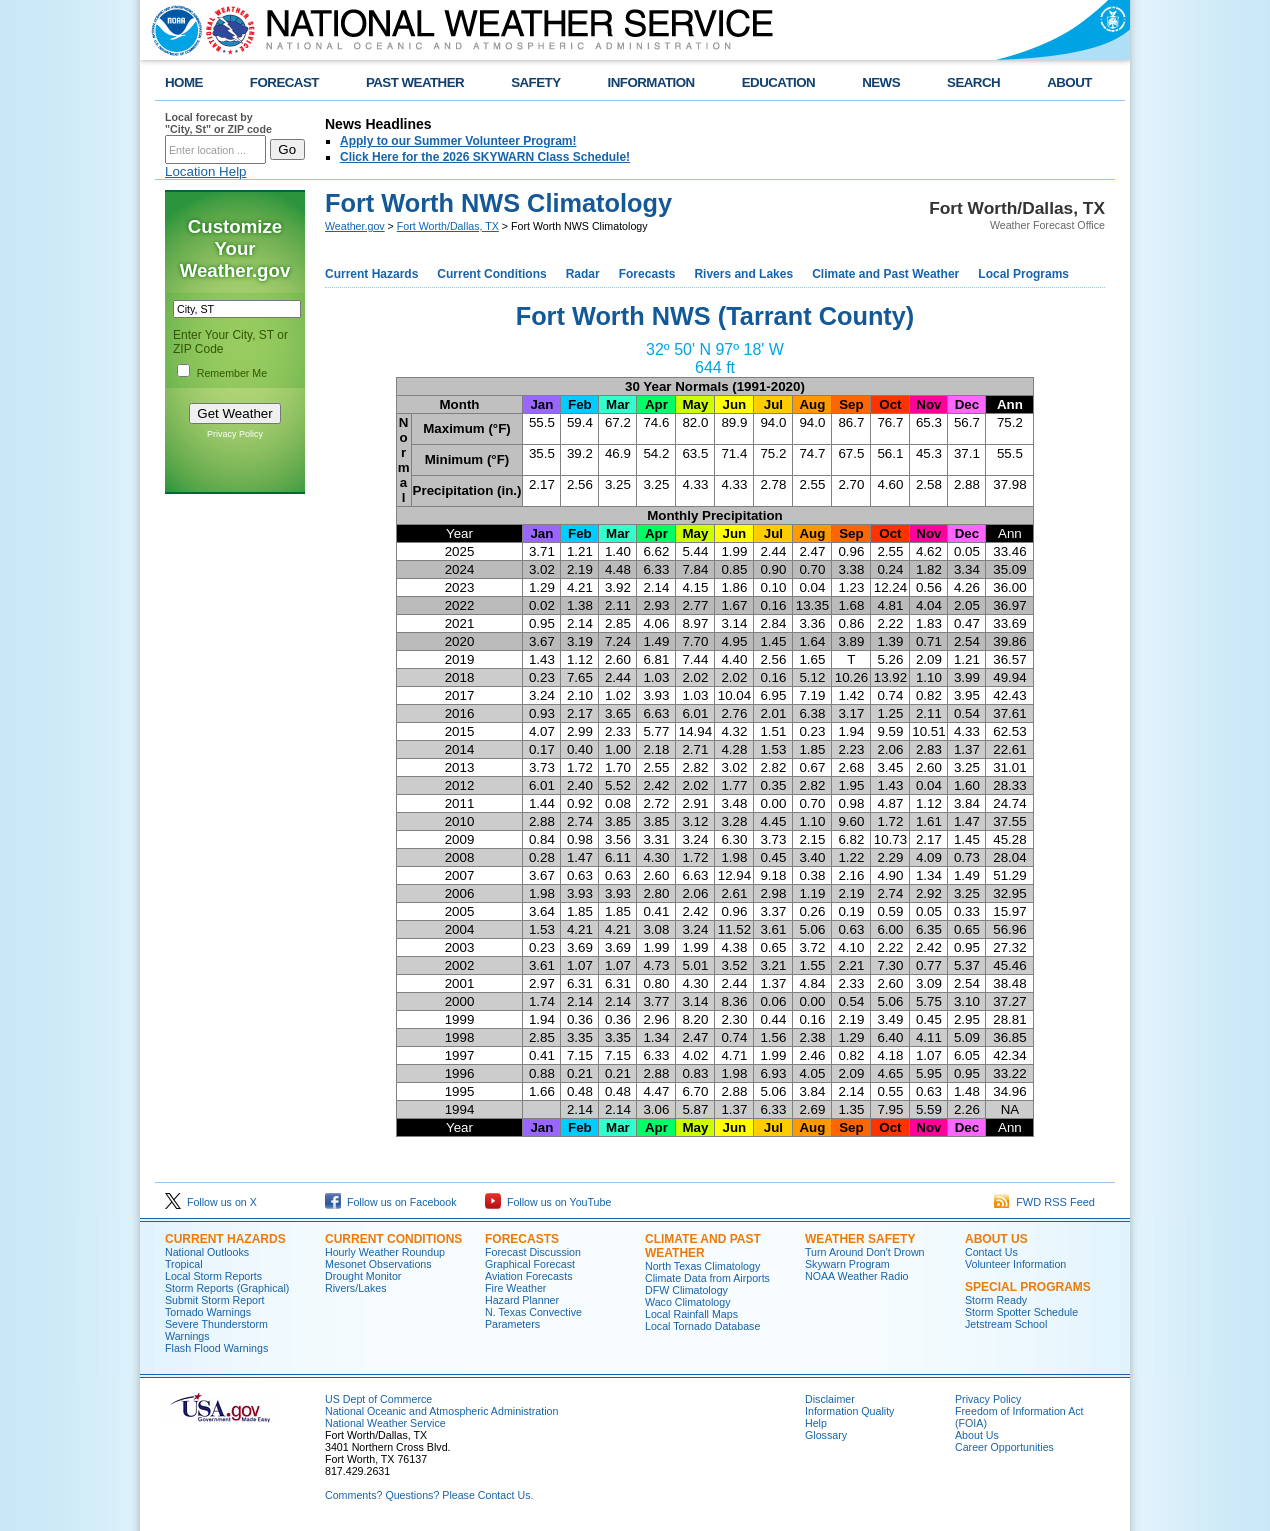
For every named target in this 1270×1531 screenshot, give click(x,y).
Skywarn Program (847, 1264)
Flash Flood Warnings (216, 1348)
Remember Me (232, 373)
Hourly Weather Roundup (385, 1252)
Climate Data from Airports (707, 1278)
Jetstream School (1006, 1324)
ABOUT (1069, 82)
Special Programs (1028, 1287)
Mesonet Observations (378, 1264)
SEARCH (973, 82)
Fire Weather (515, 1288)
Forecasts (647, 274)
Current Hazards (371, 274)
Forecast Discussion (533, 1252)
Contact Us (991, 1252)
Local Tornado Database (702, 1326)
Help (816, 1423)
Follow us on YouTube (548, 1202)
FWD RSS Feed (1044, 1202)
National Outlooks (207, 1252)
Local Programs (1023, 274)
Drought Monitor (363, 1276)
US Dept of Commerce (378, 1399)
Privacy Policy (235, 434)
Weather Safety (860, 1239)
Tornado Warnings (208, 1312)
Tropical (184, 1264)
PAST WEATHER (415, 82)
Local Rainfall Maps (691, 1314)
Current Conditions (491, 274)
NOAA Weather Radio (856, 1276)
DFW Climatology (686, 1290)
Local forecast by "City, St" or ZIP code (218, 123)
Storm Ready (996, 1300)
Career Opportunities (1004, 1447)
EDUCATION (778, 82)
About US (996, 1239)
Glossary (826, 1435)
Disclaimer (830, 1399)
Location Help (206, 171)
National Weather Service (385, 1423)
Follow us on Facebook (391, 1202)
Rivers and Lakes (743, 274)
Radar (583, 274)
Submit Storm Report (215, 1300)
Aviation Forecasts (528, 1276)
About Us (977, 1435)
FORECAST (284, 82)
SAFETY (535, 82)
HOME (184, 82)
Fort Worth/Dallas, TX (448, 226)
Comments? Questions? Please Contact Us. (429, 1495)
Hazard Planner (522, 1300)
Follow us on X (211, 1202)
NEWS (881, 82)
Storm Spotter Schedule (1021, 1312)
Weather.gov (355, 226)
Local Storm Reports (213, 1276)
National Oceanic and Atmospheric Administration (441, 1411)
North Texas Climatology (702, 1266)
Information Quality (849, 1411)
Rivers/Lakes (356, 1288)
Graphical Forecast (530, 1264)
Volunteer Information (1015, 1264)
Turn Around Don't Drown (865, 1252)
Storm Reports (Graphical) (227, 1288)
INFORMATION (651, 82)
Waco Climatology (687, 1302)
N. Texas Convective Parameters (533, 1318)
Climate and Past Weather (885, 274)
